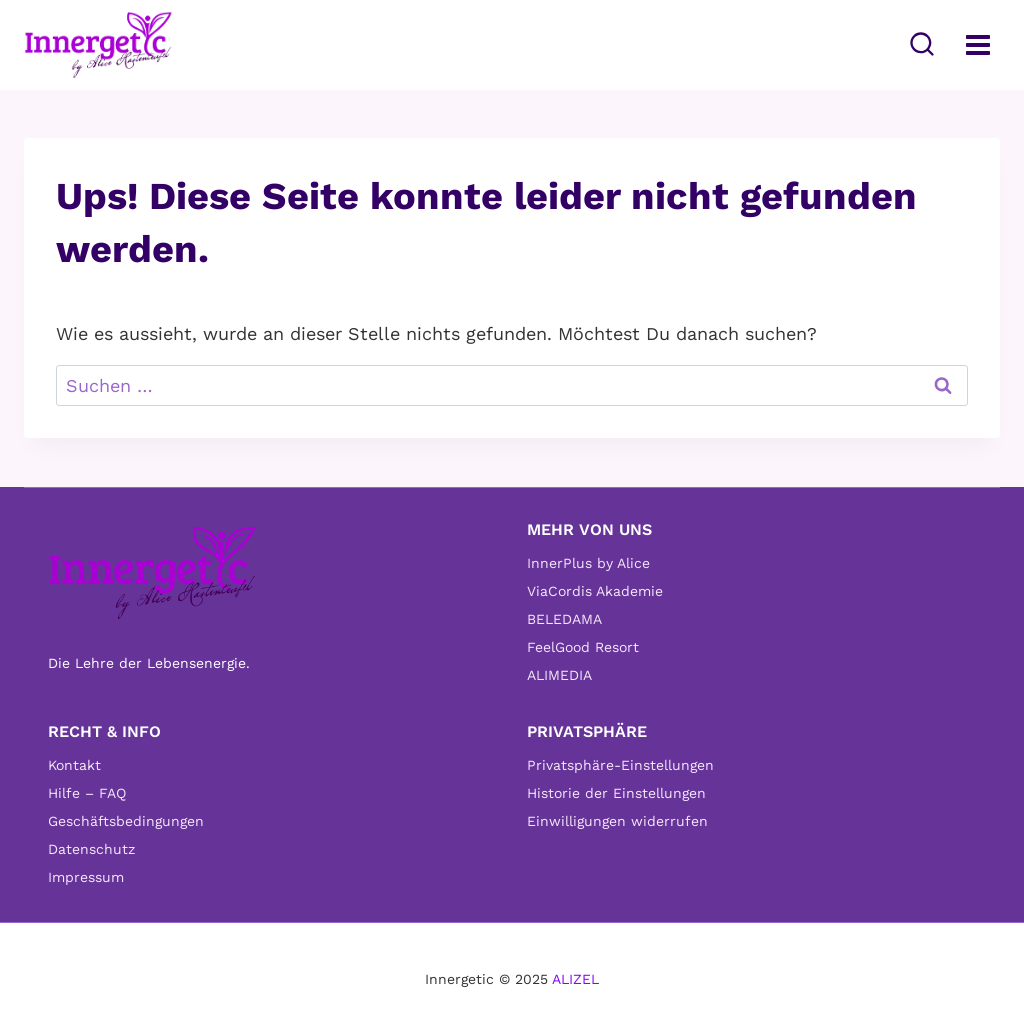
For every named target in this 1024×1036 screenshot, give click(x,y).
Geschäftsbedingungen (126, 821)
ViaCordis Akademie (595, 591)
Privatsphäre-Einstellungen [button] (620, 765)
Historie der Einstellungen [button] (616, 793)
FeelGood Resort (583, 647)
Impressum (86, 877)
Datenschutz (91, 849)
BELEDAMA (564, 619)
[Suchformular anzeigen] (922, 45)
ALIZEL (575, 979)
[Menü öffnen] (977, 44)
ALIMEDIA (559, 675)
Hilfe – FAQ (87, 793)
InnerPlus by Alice (588, 563)
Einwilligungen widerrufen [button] (617, 821)
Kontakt (74, 765)
